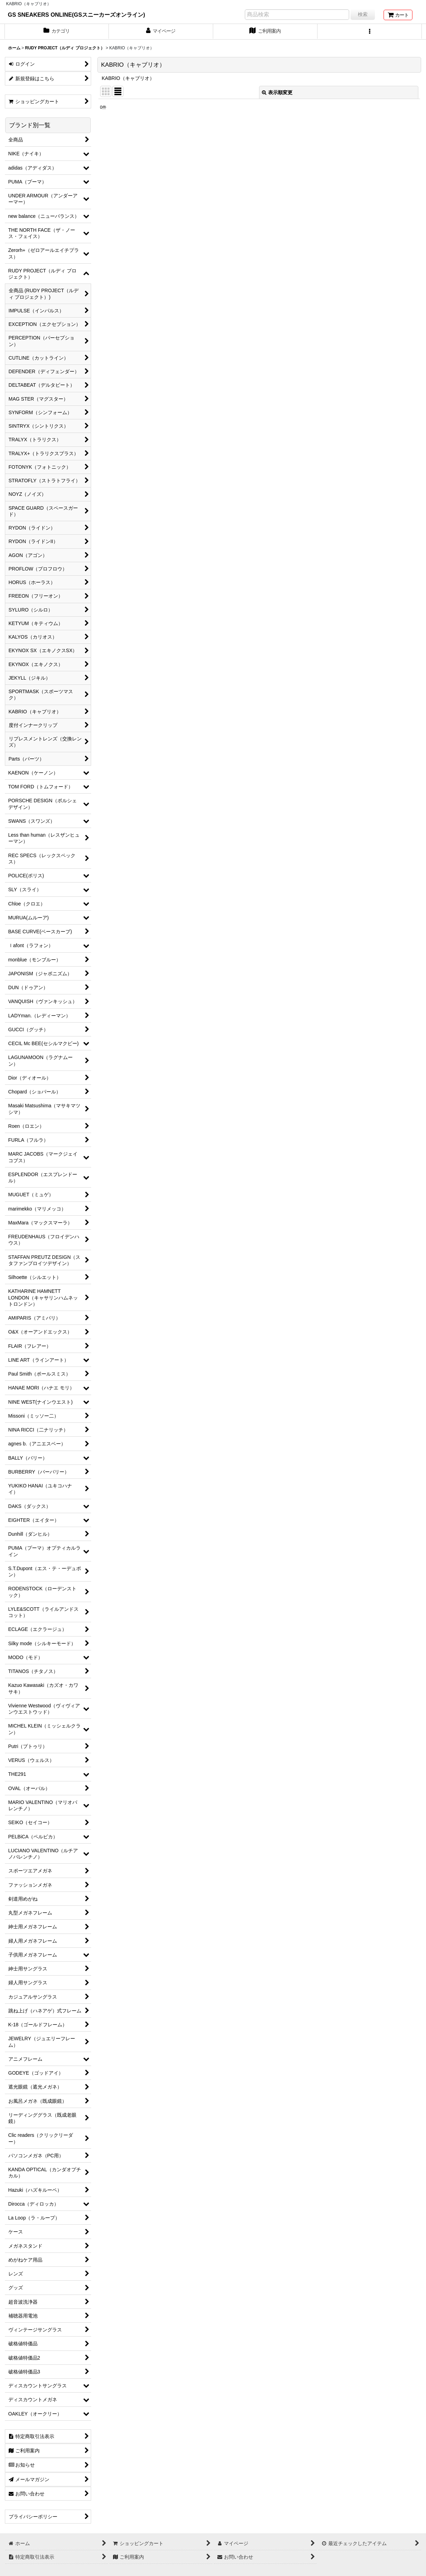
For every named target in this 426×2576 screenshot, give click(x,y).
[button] (370, 31)
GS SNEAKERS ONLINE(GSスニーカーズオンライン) (76, 14)
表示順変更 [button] (277, 92)
